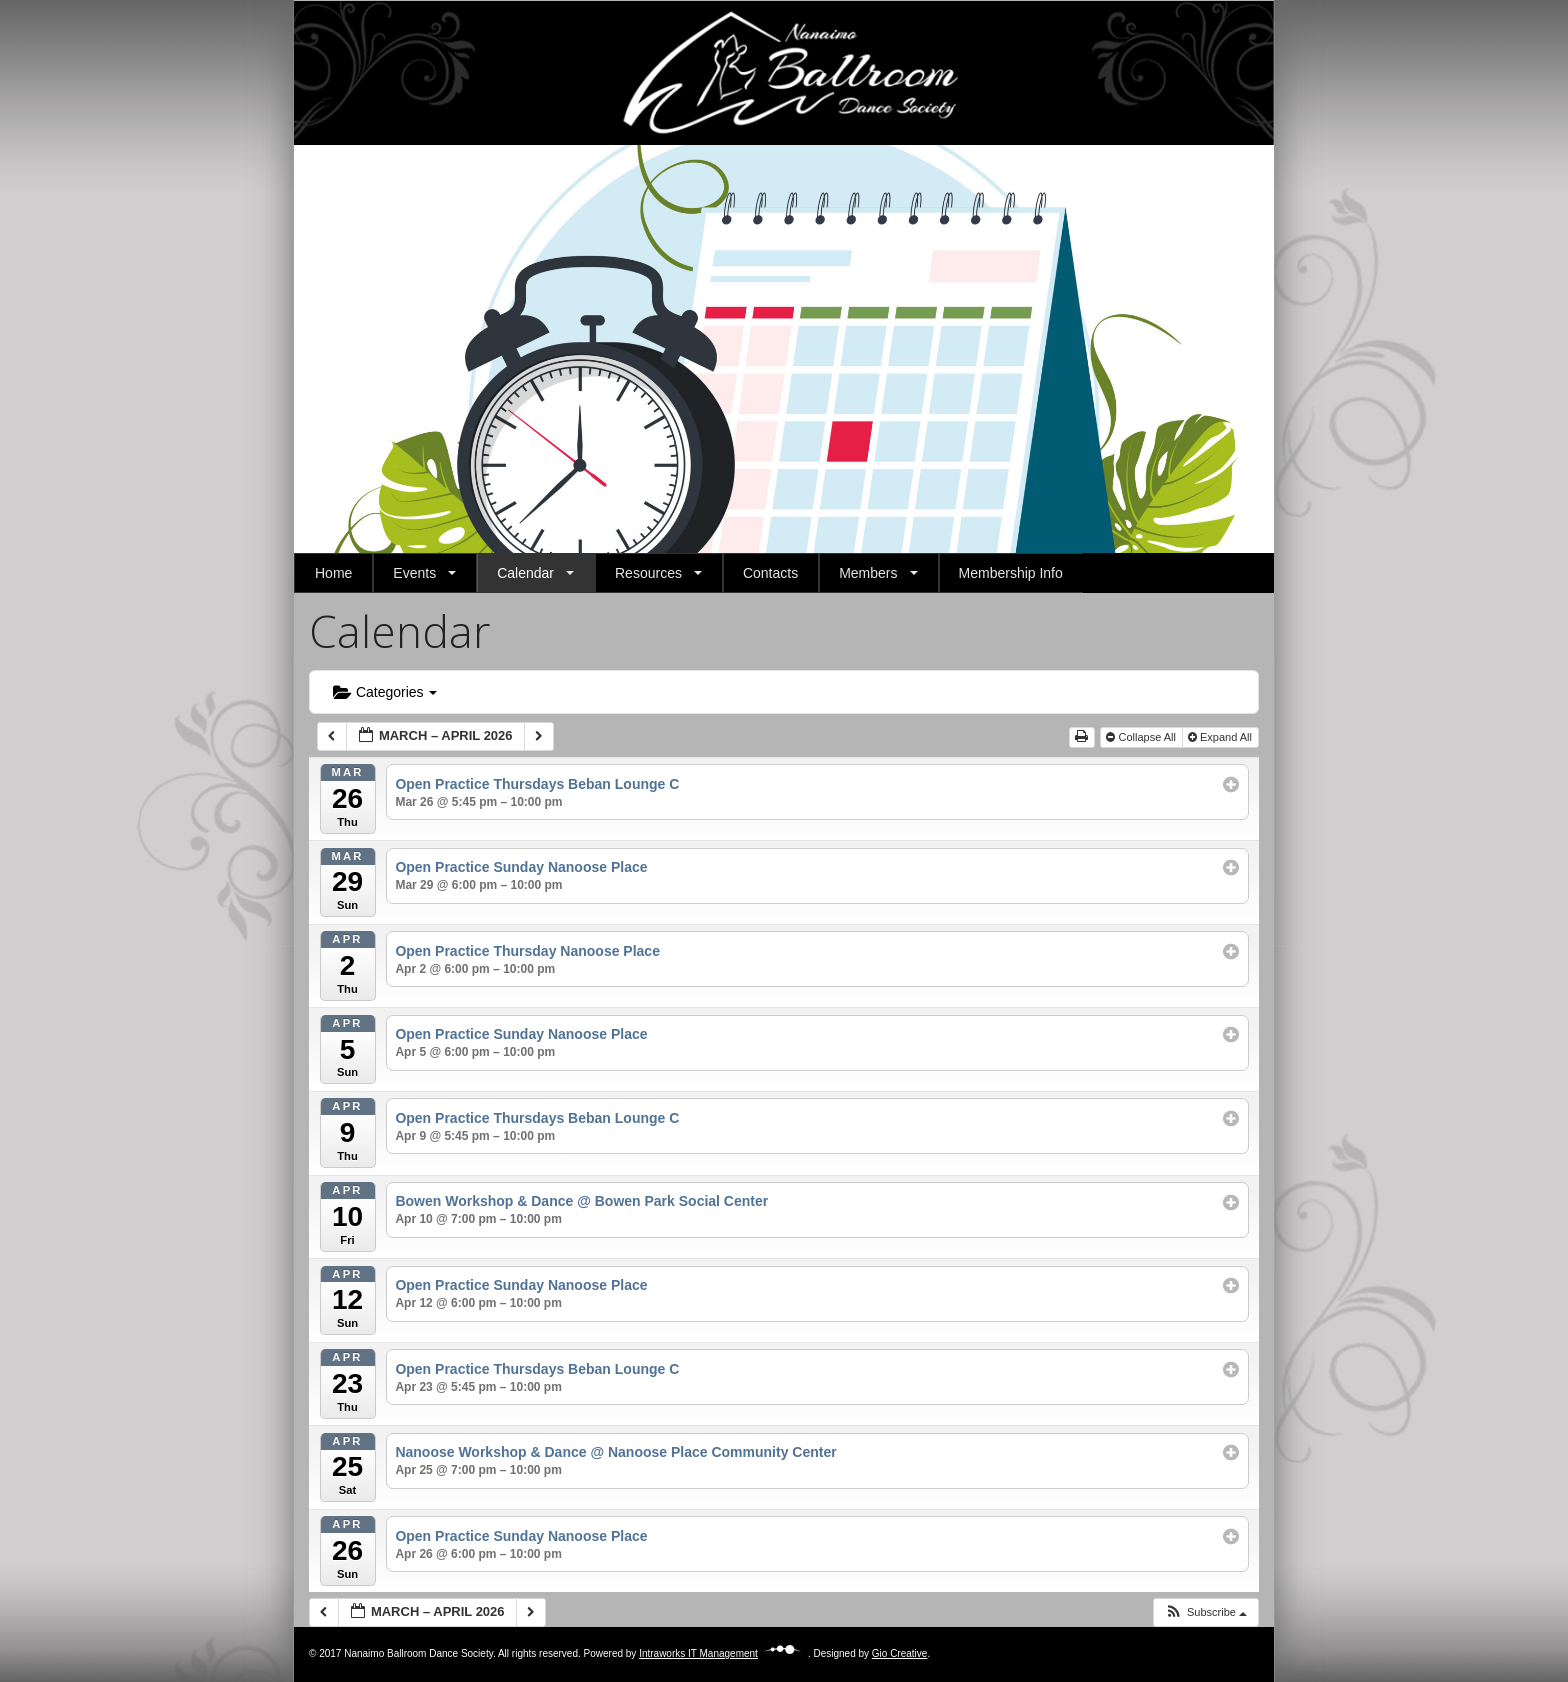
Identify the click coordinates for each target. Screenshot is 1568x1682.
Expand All (1221, 737)
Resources (648, 573)
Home (333, 573)
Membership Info (1011, 573)
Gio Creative (900, 1653)
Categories (385, 692)
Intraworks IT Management (723, 1653)
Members (868, 573)
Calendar (525, 573)
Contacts (770, 573)
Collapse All (1142, 737)
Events (414, 573)
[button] (325, 349)
